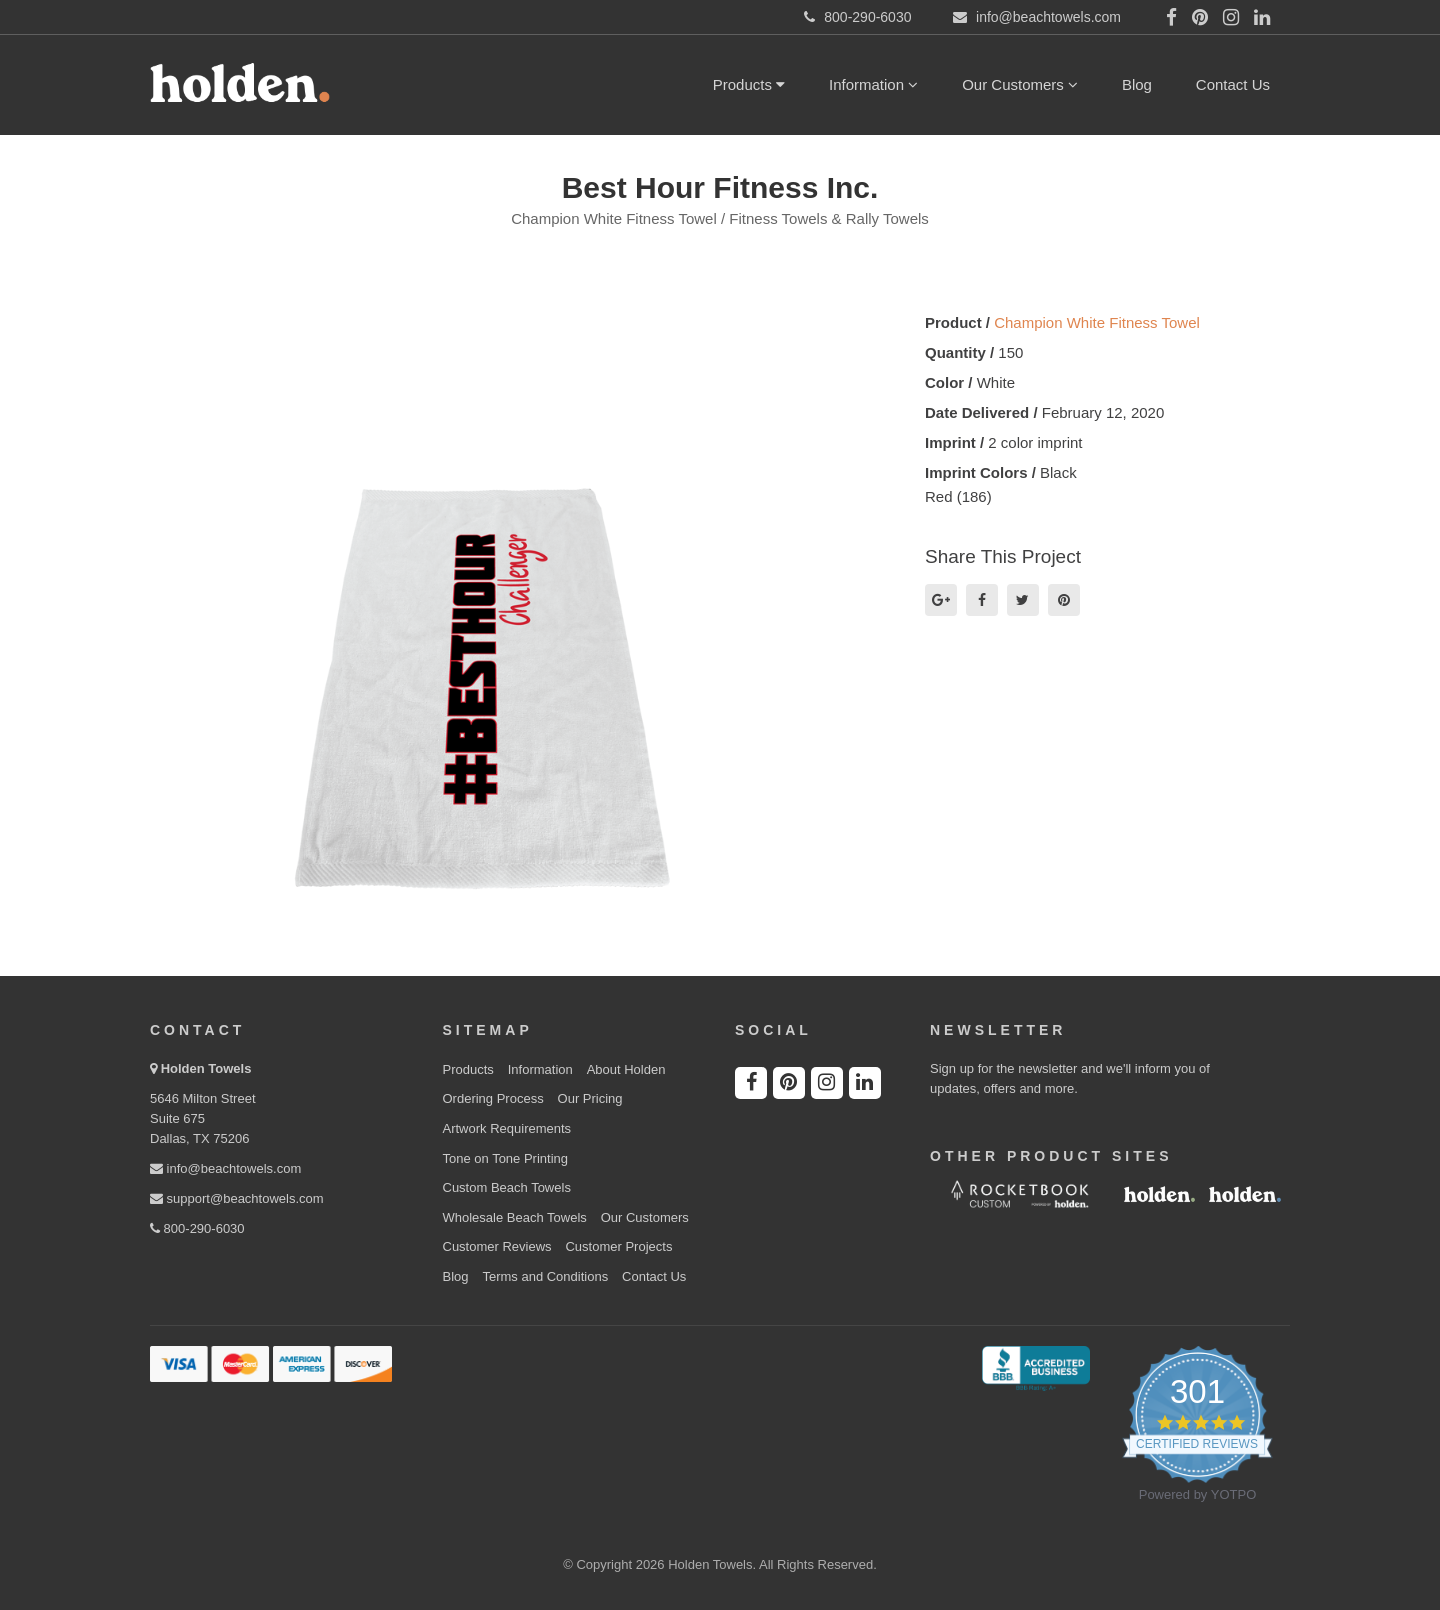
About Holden (626, 1069)
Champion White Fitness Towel (1097, 322)
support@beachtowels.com (237, 1198)
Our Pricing (590, 1098)
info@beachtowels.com (225, 1168)
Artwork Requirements (507, 1128)
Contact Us (1233, 84)
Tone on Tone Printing (506, 1158)
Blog (1137, 84)
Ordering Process (493, 1098)
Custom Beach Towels (507, 1187)
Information (873, 84)
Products (749, 84)
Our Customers (1020, 84)
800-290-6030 (197, 1228)
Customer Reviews (497, 1246)
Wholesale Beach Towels (515, 1217)
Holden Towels (206, 1068)
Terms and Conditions (545, 1276)
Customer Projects (618, 1246)
